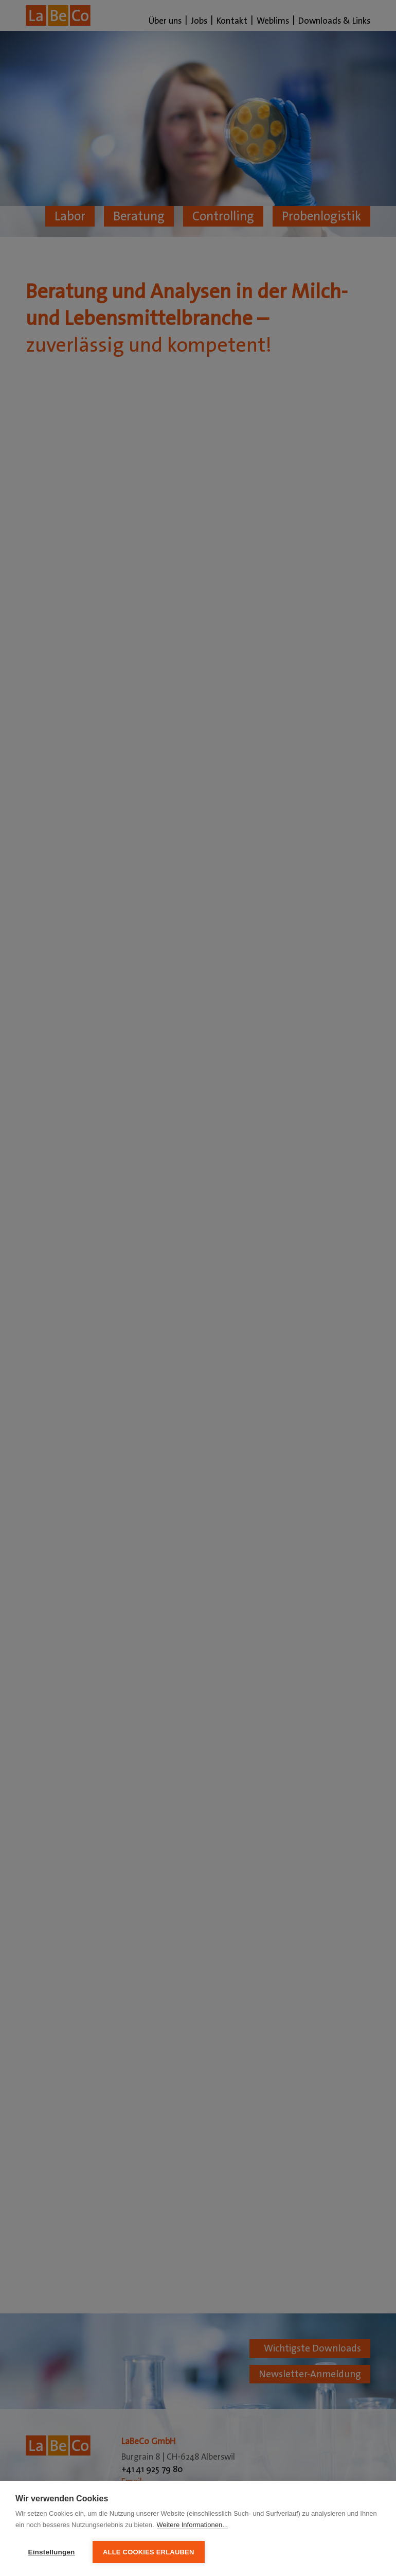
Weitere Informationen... (192, 2525)
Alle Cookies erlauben (148, 2552)
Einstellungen (51, 2552)
